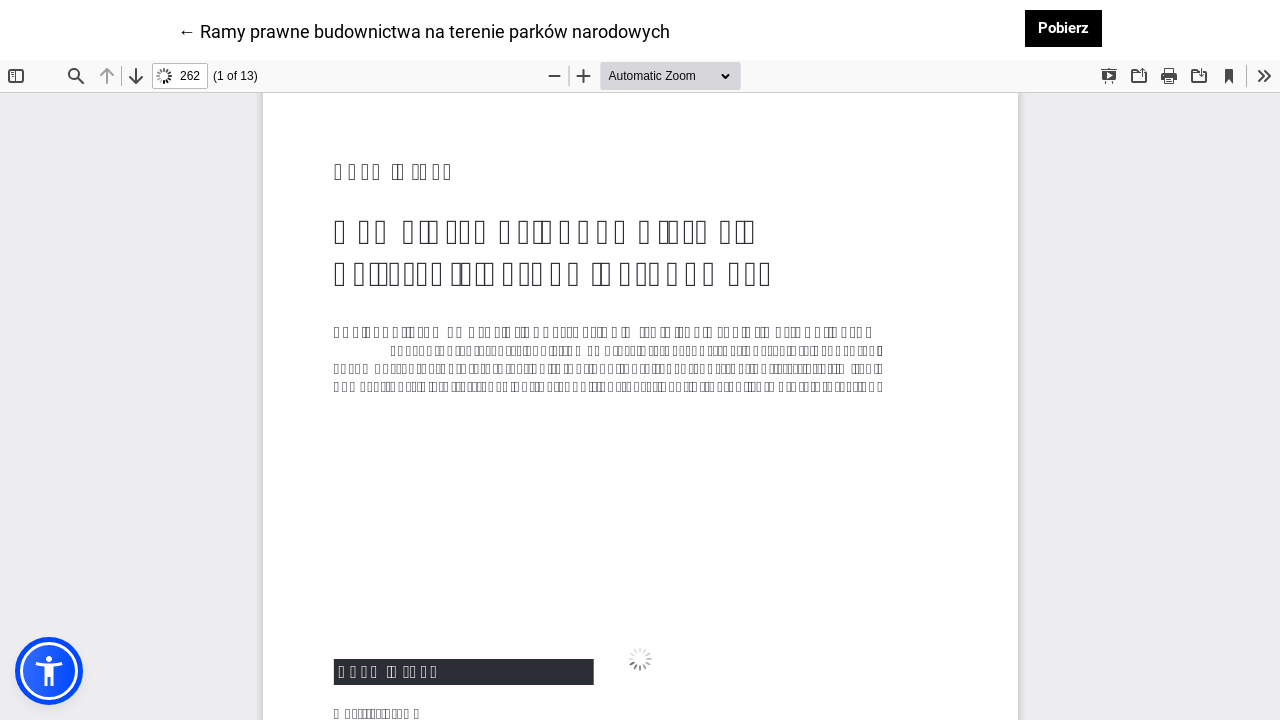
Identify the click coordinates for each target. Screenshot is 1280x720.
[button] (49, 671)
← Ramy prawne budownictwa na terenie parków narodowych (424, 30)
